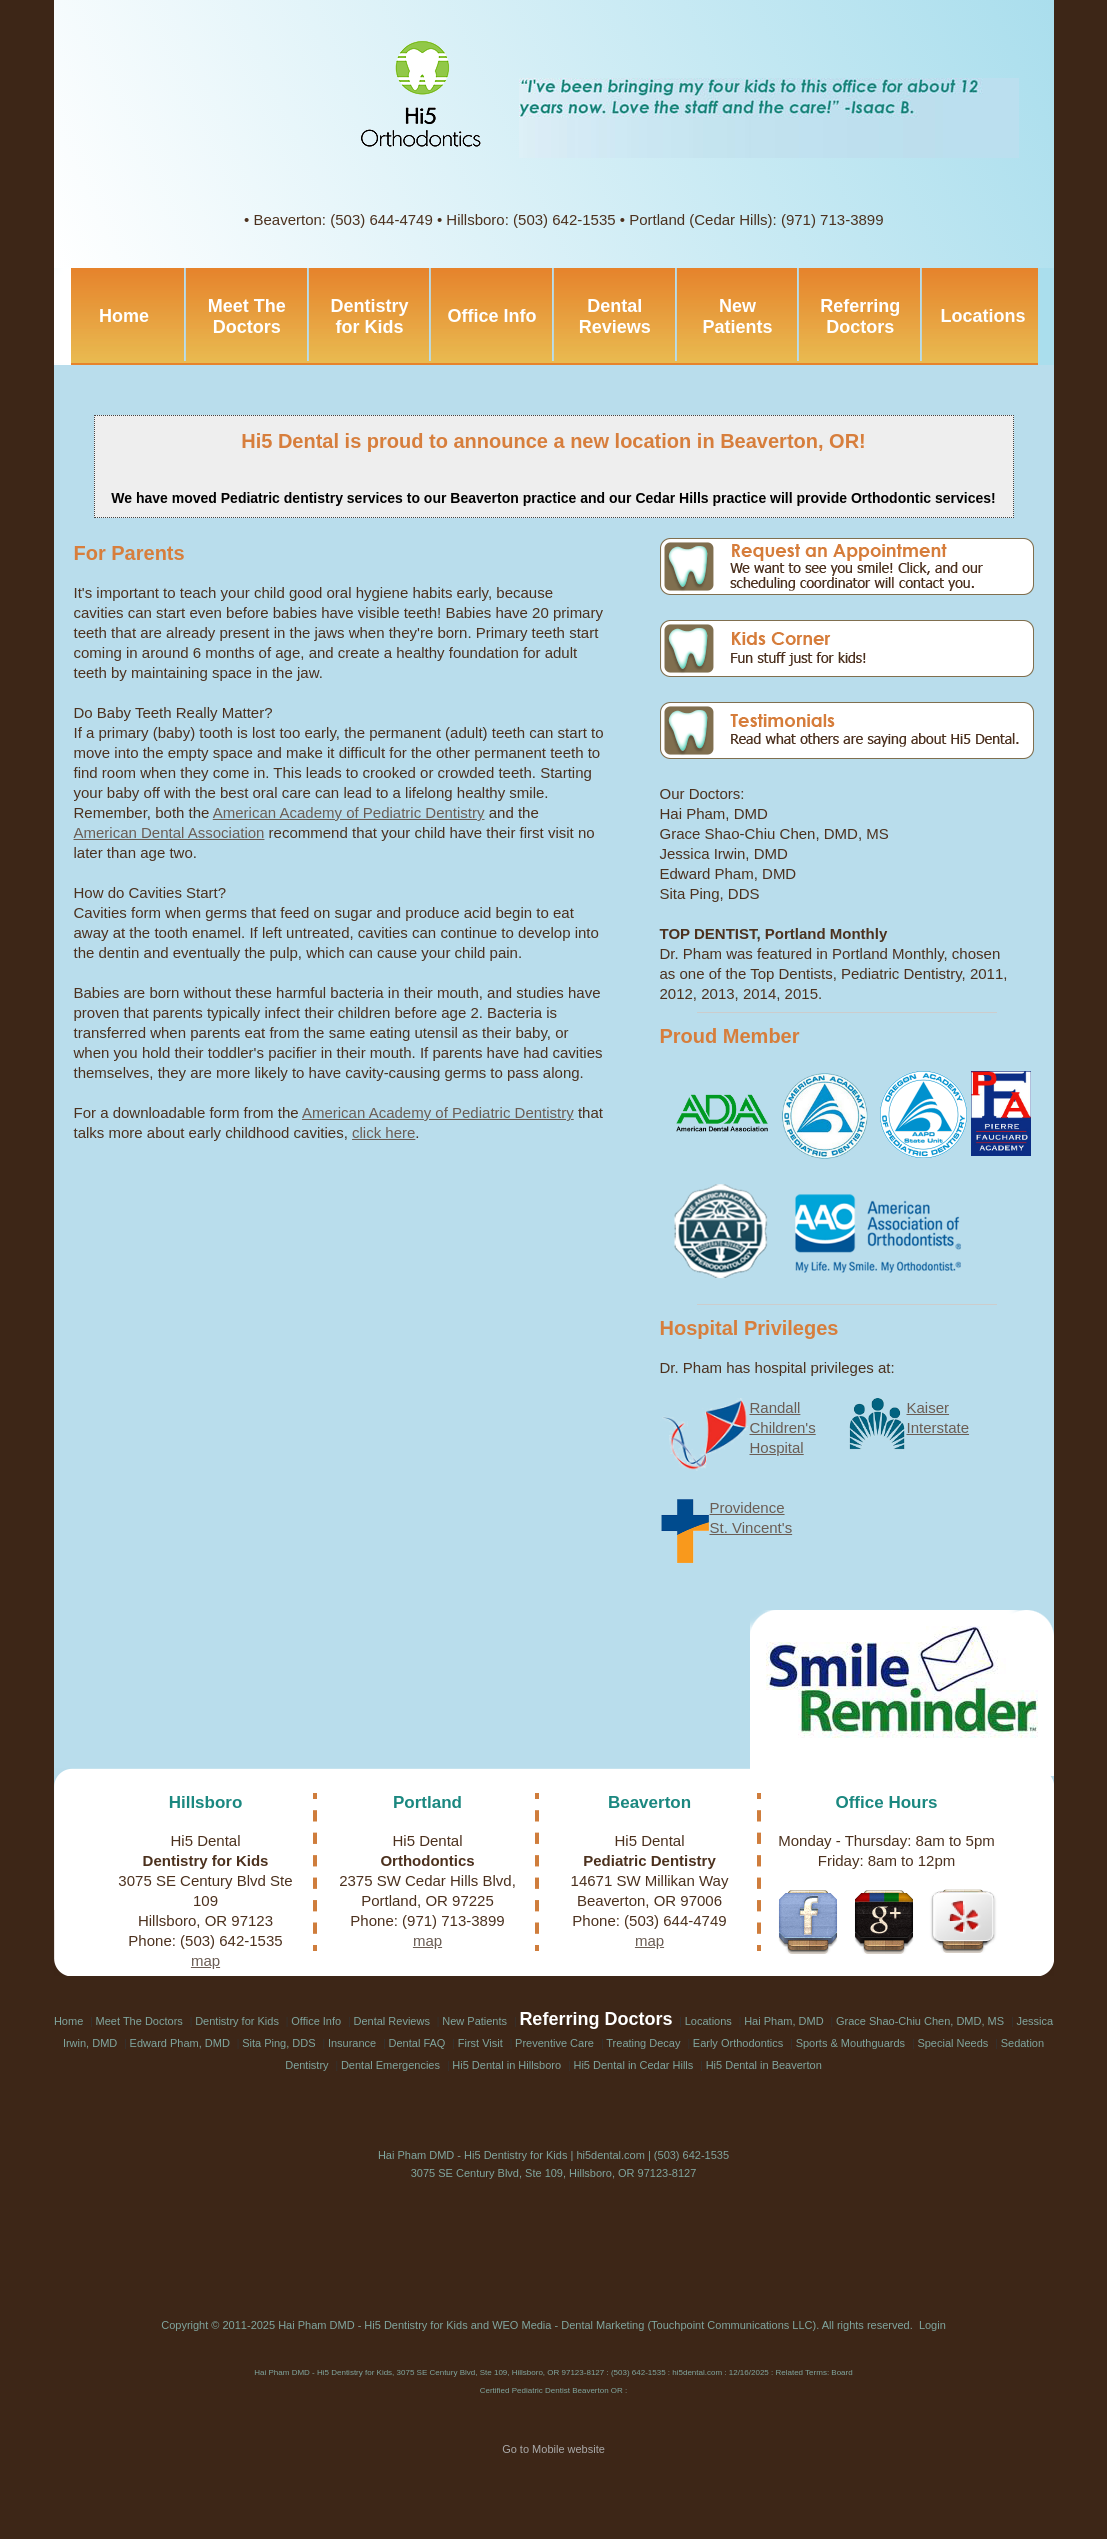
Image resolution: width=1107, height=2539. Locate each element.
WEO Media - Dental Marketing (568, 2325)
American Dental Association (169, 832)
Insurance (352, 2043)
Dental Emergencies (390, 2065)
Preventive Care (554, 2043)
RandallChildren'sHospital (783, 1427)
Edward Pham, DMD (180, 2043)
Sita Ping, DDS (278, 2043)
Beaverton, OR (789, 441)
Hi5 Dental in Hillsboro (506, 2065)
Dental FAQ (417, 2043)
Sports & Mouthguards (850, 2043)
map (205, 1960)
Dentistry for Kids (369, 316)
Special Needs (952, 2043)
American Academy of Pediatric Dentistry (349, 812)
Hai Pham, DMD (783, 2021)
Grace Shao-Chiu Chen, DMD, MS (920, 2021)
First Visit (480, 2043)
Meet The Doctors (247, 316)
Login (932, 2325)
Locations (982, 316)
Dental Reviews (615, 316)
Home (124, 316)
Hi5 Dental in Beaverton (764, 2065)
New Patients (738, 316)
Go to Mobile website (553, 2449)
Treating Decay (643, 2043)
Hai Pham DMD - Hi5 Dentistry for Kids (373, 2325)
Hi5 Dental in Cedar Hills (633, 2065)
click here (383, 1132)
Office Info (492, 316)
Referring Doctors (860, 316)
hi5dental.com (610, 2155)
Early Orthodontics (738, 2043)
